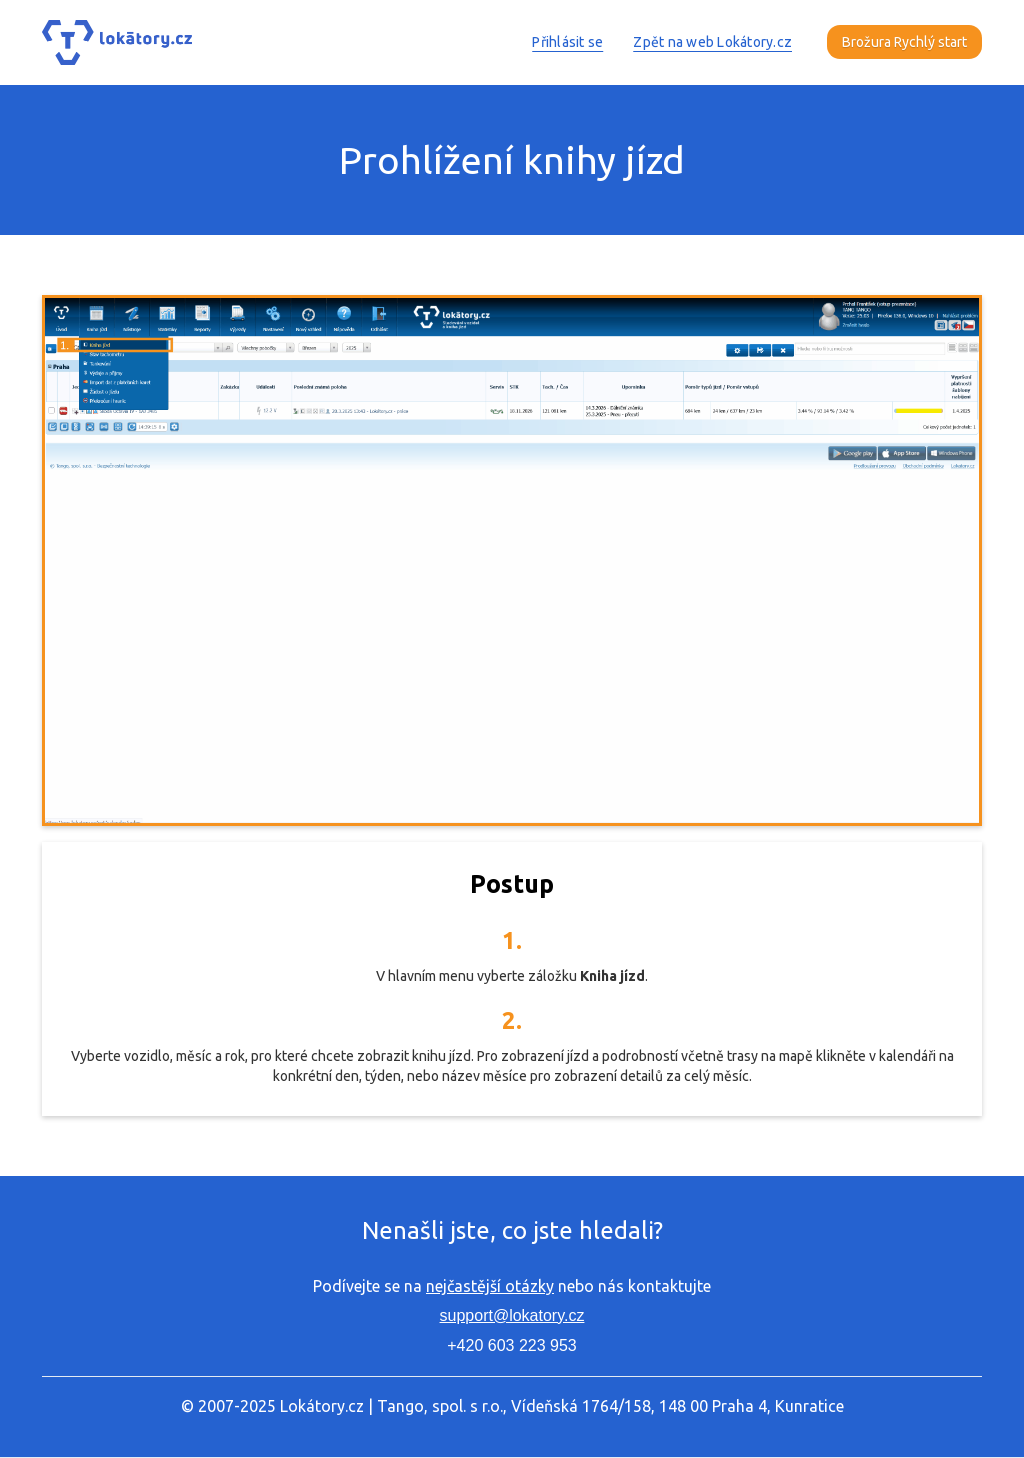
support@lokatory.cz (512, 1315)
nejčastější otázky (490, 1286)
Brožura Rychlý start (904, 42)
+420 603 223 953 (511, 1345)
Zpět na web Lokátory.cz (712, 42)
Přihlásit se (567, 42)
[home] (117, 42)
